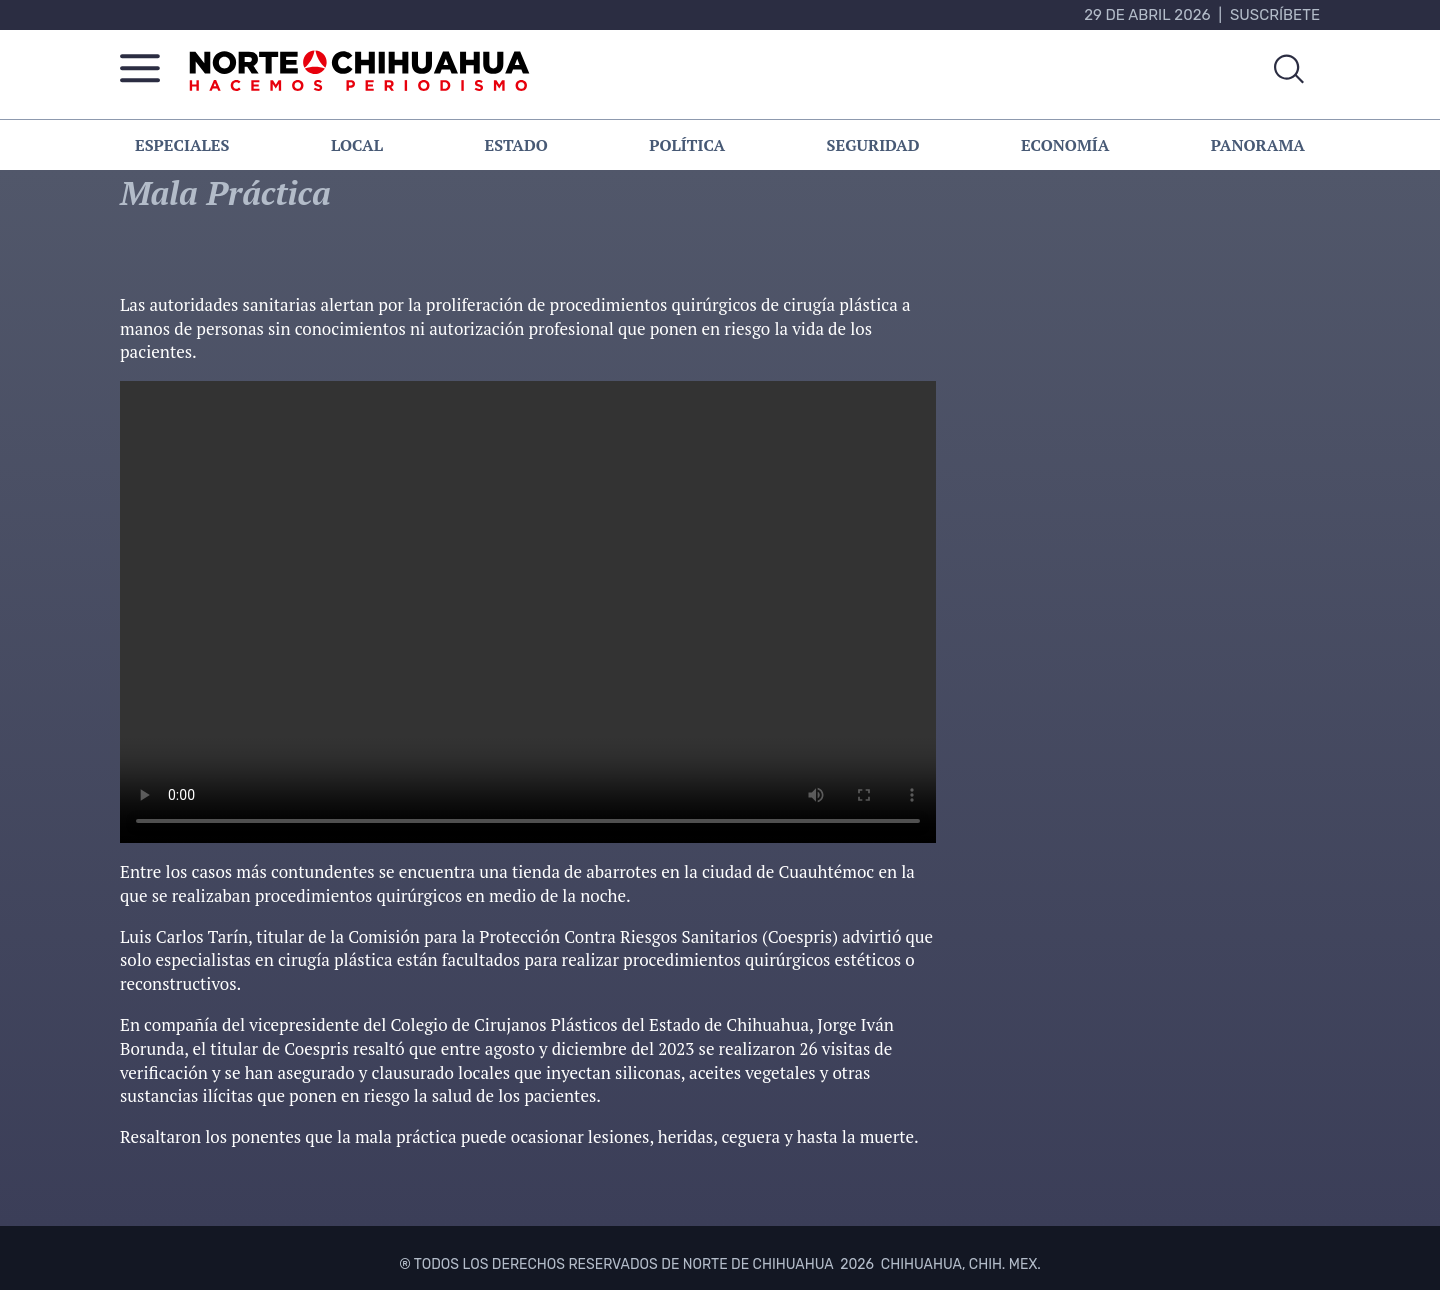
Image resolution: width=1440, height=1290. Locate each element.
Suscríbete (1275, 15)
